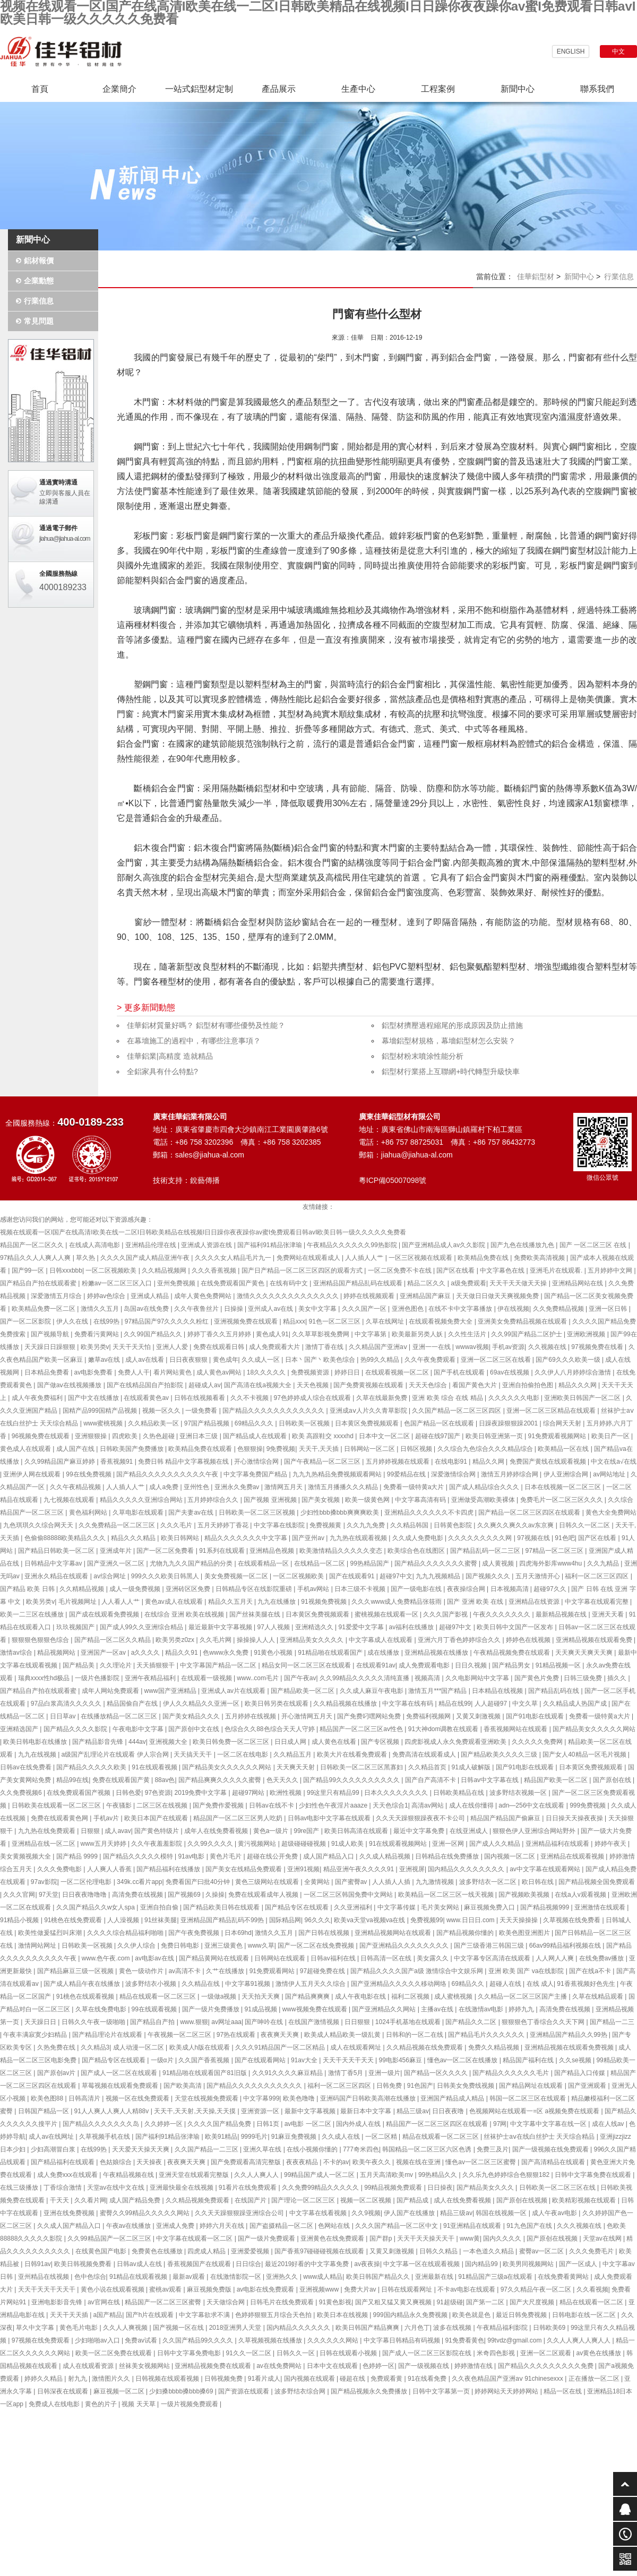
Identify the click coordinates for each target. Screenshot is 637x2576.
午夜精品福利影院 (503, 2327)
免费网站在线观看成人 (309, 1257)
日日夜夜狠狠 (189, 1359)
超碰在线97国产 (438, 1436)
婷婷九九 (522, 2009)
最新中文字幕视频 (311, 2111)
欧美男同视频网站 (529, 2264)
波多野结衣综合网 (300, 2391)
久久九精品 (604, 1563)
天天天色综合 (429, 1385)
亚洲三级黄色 (224, 1945)
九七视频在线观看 (70, 1499)
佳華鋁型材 (535, 276)
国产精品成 (413, 2200)
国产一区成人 (579, 2264)
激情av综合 (17, 1652)
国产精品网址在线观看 (531, 2085)
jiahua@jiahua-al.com (64, 538)
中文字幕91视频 (248, 1983)
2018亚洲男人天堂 (236, 2327)
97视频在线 (534, 1538)
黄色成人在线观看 (26, 1449)
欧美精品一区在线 (564, 1449)
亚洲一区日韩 (609, 1308)
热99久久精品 (380, 1359)
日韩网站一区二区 (370, 1449)
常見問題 (39, 321)
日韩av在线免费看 (26, 1767)
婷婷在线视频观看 (369, 1296)
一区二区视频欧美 (111, 1270)
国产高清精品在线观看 (554, 2162)
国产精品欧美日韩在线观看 (222, 1907)
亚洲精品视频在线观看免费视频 (569, 2047)
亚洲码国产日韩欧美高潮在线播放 (368, 2098)
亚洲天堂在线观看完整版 (194, 2175)
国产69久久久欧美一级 (569, 1359)
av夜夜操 (367, 2264)
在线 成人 (540, 1983)
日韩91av (37, 2264)
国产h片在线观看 (151, 2315)
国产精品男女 (512, 1665)
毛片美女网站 (441, 1907)
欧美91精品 (221, 2136)
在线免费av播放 (602, 1958)
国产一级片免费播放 (211, 2009)
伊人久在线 (73, 1321)
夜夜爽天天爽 (280, 2034)
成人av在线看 (145, 1359)
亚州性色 (197, 1487)
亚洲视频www (319, 2289)
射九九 (78, 2378)
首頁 (39, 88)
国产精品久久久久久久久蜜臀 (436, 1563)
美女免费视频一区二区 (237, 1576)
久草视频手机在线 (105, 2136)
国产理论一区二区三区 (304, 2200)
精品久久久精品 (134, 1538)
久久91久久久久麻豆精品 (288, 2073)
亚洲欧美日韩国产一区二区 (583, 1398)
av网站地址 (610, 1474)
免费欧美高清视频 (540, 1257)
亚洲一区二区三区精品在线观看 (551, 1410)
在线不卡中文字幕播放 (461, 1308)
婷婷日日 (347, 1372)
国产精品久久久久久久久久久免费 (546, 2366)
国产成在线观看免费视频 (105, 1614)
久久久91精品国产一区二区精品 (281, 2047)
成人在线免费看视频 (463, 2200)
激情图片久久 (112, 2378)
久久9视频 (366, 2213)
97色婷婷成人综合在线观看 (312, 1398)
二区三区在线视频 (162, 1805)
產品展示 (279, 88)
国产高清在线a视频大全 (258, 1385)
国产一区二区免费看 (165, 1550)
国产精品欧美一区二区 (303, 1691)
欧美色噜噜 (299, 2098)
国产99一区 (29, 1270)
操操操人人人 (257, 1640)
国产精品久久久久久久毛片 (511, 2073)
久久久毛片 (177, 1525)
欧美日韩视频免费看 (83, 2264)
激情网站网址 (38, 1945)
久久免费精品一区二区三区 (118, 1525)
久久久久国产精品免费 (220, 2124)
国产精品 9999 (77, 1856)
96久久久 (317, 1920)
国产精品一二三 (612, 2022)
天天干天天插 (70, 2315)
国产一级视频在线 (424, 2366)
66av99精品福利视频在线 (566, 1945)
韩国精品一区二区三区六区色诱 (427, 2149)
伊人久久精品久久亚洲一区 (202, 1703)
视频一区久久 (162, 1410)
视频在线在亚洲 (419, 2162)
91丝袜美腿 (160, 1920)
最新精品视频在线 (562, 1614)
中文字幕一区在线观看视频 (422, 2264)
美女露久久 (433, 1958)
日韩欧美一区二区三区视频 (258, 1512)
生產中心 (358, 88)
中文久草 (525, 1703)
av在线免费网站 (279, 2366)
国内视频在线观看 (310, 2378)
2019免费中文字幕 (202, 1792)
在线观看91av (375, 1665)
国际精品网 (285, 1920)
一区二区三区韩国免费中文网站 (349, 1894)
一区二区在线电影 (243, 1754)
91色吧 (564, 1538)
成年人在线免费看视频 (216, 1831)
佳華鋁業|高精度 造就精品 (170, 1056)
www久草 (261, 1945)
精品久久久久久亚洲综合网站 (142, 1499)
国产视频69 (185, 1894)
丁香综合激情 (63, 2187)
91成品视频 (262, 2009)
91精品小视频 (20, 1920)
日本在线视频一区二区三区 (563, 1487)
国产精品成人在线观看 (255, 1436)
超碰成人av (204, 1385)
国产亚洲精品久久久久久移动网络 (399, 1983)
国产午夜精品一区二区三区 (323, 1461)
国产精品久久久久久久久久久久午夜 (168, 1474)
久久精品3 (95, 2047)
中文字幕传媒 (397, 1907)
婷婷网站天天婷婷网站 (507, 2391)
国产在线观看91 (352, 1576)
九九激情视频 (435, 1882)
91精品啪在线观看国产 (331, 1652)
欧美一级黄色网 (368, 1499)
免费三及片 (493, 2149)
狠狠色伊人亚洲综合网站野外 (535, 1831)
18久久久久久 (267, 1372)
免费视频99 (426, 1920)
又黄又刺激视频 (479, 1716)
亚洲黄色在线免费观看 (333, 2238)
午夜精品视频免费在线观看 (513, 1652)
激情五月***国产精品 (438, 1691)
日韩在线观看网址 (407, 2289)
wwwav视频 (472, 1347)
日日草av (64, 1716)
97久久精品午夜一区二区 (537, 2289)
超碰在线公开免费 (273, 1856)
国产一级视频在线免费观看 (551, 2149)
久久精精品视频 (82, 1589)
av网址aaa (226, 2022)
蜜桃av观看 (166, 2289)
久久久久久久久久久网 (480, 1538)
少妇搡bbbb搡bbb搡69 (181, 2391)
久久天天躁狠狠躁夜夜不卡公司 (421, 1818)
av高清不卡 (185, 1971)
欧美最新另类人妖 (418, 1334)
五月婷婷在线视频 (251, 1716)
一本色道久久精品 (489, 2251)
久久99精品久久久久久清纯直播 (365, 1678)
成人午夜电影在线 (361, 1996)
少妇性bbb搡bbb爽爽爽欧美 (340, 1512)
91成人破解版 (472, 1767)
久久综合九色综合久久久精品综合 (486, 1449)
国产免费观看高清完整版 (246, 2162)
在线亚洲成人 (469, 1831)
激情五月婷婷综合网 (510, 1474)
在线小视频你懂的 (313, 2149)
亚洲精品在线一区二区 (44, 1843)
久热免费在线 (57, 2047)
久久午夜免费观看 (430, 1359)
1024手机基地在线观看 (408, 2022)
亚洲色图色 (408, 1308)
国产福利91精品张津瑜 (270, 1245)
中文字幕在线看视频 (318, 2213)
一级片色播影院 (98, 1678)
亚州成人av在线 (271, 1308)
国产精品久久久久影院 (76, 1729)
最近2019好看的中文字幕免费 (308, 2264)
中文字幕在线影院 (280, 1525)
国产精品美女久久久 (486, 2187)
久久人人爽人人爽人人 (579, 2340)
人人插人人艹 (365, 1257)
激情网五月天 (284, 1487)
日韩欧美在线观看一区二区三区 (57, 1805)
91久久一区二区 (249, 2353)
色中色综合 (90, 2276)
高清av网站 (428, 1805)
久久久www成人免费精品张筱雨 (397, 1601)
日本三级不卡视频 (360, 1589)
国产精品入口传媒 (580, 2073)
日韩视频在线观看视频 (168, 2378)
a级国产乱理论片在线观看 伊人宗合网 (116, 1754)
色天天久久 (283, 1780)
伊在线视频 (513, 1308)
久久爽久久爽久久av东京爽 (516, 1525)
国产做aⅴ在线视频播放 (70, 1385)
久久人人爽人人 (257, 2175)
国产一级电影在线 (417, 1589)
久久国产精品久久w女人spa (96, 1907)
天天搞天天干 (193, 1754)
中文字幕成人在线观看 (381, 1640)
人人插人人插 (392, 1882)
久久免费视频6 (22, 1792)
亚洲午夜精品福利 (151, 1678)
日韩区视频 (417, 1449)
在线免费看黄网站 (564, 2276)
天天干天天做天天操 (518, 1283)
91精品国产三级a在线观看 (496, 2276)
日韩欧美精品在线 (459, 1792)
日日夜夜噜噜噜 (85, 1894)
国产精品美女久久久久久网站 (594, 1729)
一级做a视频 (219, 1996)
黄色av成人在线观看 (174, 1601)
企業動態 (39, 280)
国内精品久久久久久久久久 (467, 1869)
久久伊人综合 (137, 1945)
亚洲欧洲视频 (587, 1334)
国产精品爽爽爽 (308, 1996)
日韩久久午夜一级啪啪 (94, 2022)
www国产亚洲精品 (171, 1691)
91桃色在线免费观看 (74, 1920)
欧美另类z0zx (176, 1640)
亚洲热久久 (282, 2276)
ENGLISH (571, 51)
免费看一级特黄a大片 (414, 1487)
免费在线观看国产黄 (121, 1780)
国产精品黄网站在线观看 (215, 1958)
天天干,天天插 (320, 1449)
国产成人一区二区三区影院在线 (427, 2353)
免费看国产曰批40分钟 (199, 1882)
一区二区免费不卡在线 (400, 1270)
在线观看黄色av (147, 1398)
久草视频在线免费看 (572, 1920)
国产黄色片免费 (537, 1678)
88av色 (164, 1780)
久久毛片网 (216, 1640)
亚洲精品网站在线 (578, 1283)
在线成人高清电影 (95, 1245)
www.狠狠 (194, 2022)
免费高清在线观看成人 (425, 1754)
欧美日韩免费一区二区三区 (232, 1741)
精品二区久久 (427, 1283)
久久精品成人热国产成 (575, 1703)
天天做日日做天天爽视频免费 (498, 1296)
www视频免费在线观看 (315, 2009)
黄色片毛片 (226, 1856)
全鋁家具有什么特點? (162, 1071)
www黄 (470, 2238)
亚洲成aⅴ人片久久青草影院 (369, 1410)
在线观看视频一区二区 (398, 1372)
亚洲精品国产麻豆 (426, 1296)
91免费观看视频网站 (558, 1436)
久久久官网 (19, 1894)
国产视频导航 (51, 1334)
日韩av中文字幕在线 (490, 1780)
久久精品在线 (201, 1983)
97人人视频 (274, 1627)
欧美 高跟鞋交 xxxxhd (323, 1436)
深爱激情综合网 (454, 1474)
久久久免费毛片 (592, 2251)
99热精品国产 (370, 1563)
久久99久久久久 (211, 1843)
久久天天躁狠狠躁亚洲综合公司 (240, 2213)
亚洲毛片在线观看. (557, 1270)
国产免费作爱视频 (219, 1805)
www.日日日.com (471, 1920)
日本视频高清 (510, 1589)
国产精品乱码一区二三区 (486, 1550)
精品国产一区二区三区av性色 (362, 1729)
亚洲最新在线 (435, 2276)
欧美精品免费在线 (484, 1257)
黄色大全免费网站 (611, 1512)
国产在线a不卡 (591, 1971)
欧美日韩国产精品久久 (378, 2276)
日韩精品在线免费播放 (447, 1856)
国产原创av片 (57, 2073)
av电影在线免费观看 (266, 2289)
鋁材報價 (39, 260)
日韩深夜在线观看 (63, 2391)
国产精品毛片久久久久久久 (487, 2034)
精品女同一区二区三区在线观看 (307, 1665)
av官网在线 (105, 2302)
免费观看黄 (387, 2378)
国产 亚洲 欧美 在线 (476, 1601)
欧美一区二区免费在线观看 (114, 2353)
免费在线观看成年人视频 (264, 1894)
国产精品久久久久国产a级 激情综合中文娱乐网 (417, 1971)
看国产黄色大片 (475, 1385)
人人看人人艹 (121, 1601)
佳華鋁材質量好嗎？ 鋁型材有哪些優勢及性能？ (206, 1025)
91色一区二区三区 (335, 1321)
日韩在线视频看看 (200, 1398)
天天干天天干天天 (349, 2060)
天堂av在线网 (603, 2238)
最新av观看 (189, 2276)
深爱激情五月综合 (57, 1296)
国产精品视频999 (545, 1907)
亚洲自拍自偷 (160, 1907)
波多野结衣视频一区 (518, 1792)
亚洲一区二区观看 (546, 2353)
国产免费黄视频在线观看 (369, 1385)
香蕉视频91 (117, 1461)
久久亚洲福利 (354, 1907)
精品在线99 (454, 1703)
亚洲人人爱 (173, 1347)
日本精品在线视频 (498, 1691)
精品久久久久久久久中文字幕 (246, 1538)
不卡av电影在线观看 (467, 2289)
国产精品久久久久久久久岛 (102, 2124)
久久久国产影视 (446, 1614)
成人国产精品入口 (329, 1856)
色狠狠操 (250, 1449)
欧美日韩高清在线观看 (357, 1831)
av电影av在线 (155, 1958)
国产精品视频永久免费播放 (370, 2391)
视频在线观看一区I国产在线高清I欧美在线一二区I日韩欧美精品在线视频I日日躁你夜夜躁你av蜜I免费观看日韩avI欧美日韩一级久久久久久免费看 (203, 1232)
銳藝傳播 (205, 1180)
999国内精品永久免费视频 (411, 2315)
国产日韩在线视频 (324, 1933)
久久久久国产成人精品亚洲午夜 (145, 1257)
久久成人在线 (341, 2136)
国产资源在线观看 (244, 2391)
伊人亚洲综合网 (567, 1474)
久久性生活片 (468, 1334)
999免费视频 (588, 1805)
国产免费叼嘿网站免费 (369, 1716)
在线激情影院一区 (236, 2276)
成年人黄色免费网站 (203, 1296)
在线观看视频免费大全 (441, 1321)
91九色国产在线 (530, 2225)
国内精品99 (482, 2264)
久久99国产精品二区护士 (527, 1334)
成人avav (118, 1831)
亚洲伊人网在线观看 (32, 1474)
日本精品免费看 (47, 1372)
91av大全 (305, 2060)
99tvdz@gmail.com (515, 2340)
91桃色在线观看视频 (86, 1996)
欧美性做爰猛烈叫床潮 (50, 1933)
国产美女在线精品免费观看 (244, 1869)
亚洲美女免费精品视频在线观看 (523, 1321)
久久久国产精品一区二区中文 (397, 2225)
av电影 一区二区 (309, 2124)
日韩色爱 (128, 1792)
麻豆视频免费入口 (490, 1907)
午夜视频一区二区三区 (180, 2034)
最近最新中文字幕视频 (221, 1627)
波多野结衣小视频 (151, 1983)
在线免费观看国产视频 (79, 1792)
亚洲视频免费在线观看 (246, 1321)
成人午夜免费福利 (38, 1398)
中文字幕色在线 (503, 1270)
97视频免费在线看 (598, 1347)
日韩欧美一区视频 (305, 1423)
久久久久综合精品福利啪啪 (126, 1933)
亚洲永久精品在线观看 (57, 1576)
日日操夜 (440, 2187)
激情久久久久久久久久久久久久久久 (288, 1296)
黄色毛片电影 (79, 2327)
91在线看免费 (428, 2378)
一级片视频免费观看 (190, 2404)
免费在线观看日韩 (219, 1347)
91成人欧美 (348, 1843)
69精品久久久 (255, 1423)
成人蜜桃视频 (454, 1996)
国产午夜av (300, 1678)
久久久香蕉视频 (215, 1270)
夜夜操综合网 (467, 1589)
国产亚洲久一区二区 (116, 1563)
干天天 (60, 2200)
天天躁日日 (41, 2022)
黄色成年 (225, 1359)
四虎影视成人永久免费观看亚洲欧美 (456, 1741)
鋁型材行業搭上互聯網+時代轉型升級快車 (451, 1071)
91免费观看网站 (273, 1971)
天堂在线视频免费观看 (207, 2098)
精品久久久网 (578, 1385)
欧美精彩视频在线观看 (584, 2200)
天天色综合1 (390, 1805)
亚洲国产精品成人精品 (453, 2098)
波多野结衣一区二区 (488, 1882)
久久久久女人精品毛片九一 (234, 1257)
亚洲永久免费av (237, 1487)
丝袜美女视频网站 (145, 2366)
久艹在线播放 (226, 1971)
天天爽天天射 (296, 1767)
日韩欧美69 (550, 2327)
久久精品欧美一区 (154, 1423)
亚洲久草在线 (263, 2149)
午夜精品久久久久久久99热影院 (353, 1245)
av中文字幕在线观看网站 (546, 1869)
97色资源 (158, 1792)
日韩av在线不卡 (272, 1805)
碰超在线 (353, 2378)
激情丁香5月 (346, 2073)
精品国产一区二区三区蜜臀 (164, 2302)
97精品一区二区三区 (556, 1550)
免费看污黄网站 (97, 1334)
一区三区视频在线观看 (421, 1257)
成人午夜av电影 (555, 2213)
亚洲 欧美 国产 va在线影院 (527, 1971)
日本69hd (238, 1933)
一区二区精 (382, 2136)
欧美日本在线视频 (343, 2315)
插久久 (617, 1678)
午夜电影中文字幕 (139, 1729)
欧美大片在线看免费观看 (353, 1754)
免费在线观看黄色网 (60, 1818)
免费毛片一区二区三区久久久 (562, 1499)
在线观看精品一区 (264, 1563)
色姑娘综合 (116, 2162)
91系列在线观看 (222, 1550)
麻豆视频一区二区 (119, 2391)
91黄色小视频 (274, 1652)
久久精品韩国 (410, 1525)
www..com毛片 (258, 1678)
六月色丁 (417, 2327)
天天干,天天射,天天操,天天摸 (195, 2111)
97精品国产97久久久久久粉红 (168, 1321)
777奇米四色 (361, 2149)
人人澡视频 (124, 1920)
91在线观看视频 (155, 1767)
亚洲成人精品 (150, 1296)
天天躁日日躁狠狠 (50, 1347)
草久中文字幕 (36, 2327)
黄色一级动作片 (142, 1971)
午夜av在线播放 (129, 2225)
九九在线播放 (277, 1601)
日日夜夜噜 (449, 2111)
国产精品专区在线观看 (297, 1907)
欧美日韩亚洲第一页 (495, 1436)
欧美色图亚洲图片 (525, 1933)
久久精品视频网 (165, 1270)
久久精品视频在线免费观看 (425, 2047)
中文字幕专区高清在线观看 (493, 1958)
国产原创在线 (613, 1780)
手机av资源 (508, 1347)
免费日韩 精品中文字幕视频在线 (184, 1461)
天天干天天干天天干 (47, 2289)
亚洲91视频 (303, 1869)
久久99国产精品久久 (154, 1334)
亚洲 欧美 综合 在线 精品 (448, 1398)
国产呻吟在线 (265, 2022)
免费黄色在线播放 (158, 2251)
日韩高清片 (85, 2098)
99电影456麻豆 (401, 2060)
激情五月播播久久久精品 (344, 1487)
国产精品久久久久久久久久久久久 (255, 2085)
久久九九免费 (366, 1525)
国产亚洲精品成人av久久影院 (444, 1245)
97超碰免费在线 (323, 1971)
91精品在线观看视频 (139, 2276)
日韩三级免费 (584, 1678)
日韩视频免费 (224, 2378)
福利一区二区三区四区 (597, 1576)
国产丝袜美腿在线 (255, 1614)
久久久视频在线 (580, 2225)
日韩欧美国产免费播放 (132, 1449)
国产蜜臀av (352, 1882)
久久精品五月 (293, 1754)
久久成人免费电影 (418, 1538)
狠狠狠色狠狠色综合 (41, 1640)
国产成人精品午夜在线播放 (83, 1983)
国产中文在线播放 (94, 1398)
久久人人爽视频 (126, 2327)
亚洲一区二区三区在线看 (496, 1359)
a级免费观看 (468, 1283)
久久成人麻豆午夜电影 (372, 1691)
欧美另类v (95, 1347)
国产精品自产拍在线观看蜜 (39, 1283)
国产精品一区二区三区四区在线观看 (530, 1512)
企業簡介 (119, 88)
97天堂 (48, 1894)
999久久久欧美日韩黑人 (166, 1576)
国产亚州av (309, 1538)
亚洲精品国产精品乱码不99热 (223, 1920)
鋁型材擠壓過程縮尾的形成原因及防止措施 (452, 1025)
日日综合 (248, 2264)
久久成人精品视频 (385, 1856)
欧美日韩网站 (181, 1538)
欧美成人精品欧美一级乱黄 (343, 2034)
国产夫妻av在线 (191, 1512)
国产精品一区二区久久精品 (113, 1640)
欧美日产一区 (611, 1436)
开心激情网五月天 (307, 1716)
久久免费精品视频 (559, 1308)
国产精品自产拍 (153, 2022)
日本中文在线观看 (333, 2366)
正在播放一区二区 (595, 2378)
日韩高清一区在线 (386, 1958)
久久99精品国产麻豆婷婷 (60, 1461)
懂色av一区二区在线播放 (463, 2060)
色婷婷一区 (378, 2366)
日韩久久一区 (296, 2353)
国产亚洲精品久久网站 (384, 2009)
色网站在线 (334, 2225)
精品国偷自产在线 (133, 1703)
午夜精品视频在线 (129, 2175)
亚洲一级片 (384, 2073)
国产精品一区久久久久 (436, 2073)
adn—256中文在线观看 (532, 1805)
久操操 (215, 1894)
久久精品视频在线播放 (345, 1703)
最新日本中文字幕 (366, 2111)
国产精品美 (79, 1665)
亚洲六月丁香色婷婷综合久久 (460, 1640)
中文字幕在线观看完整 (597, 1601)
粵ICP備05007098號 (393, 1180)
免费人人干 (134, 1372)
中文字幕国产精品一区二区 (219, 1665)
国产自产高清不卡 (431, 1780)
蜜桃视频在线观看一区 (387, 1614)
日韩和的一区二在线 (415, 2034)
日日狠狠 (358, 2022)
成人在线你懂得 (472, 1805)
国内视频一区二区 (510, 1856)
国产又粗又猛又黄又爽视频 (394, 2302)
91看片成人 (264, 2378)
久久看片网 (90, 2200)
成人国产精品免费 (135, 2200)
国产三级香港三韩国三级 (490, 1945)
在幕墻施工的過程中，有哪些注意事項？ (194, 1040)
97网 (499, 2124)
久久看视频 (592, 2289)
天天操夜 (149, 2162)
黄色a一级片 (271, 1831)
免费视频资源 (311, 1372)
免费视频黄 (326, 1525)
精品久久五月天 (231, 1601)
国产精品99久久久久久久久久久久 (352, 1780)
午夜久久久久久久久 (502, 1614)
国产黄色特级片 (157, 1831)
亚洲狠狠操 (91, 1436)
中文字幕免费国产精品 (256, 1474)
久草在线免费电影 (101, 2009)
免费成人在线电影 (55, 2404)
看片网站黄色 (173, 1372)
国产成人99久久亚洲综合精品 (142, 1627)
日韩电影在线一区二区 (584, 2315)
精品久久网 (489, 1461)
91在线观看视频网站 (399, 1843)
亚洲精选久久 (315, 1627)
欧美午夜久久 (372, 2162)
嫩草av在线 (105, 1359)
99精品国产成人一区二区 (320, 2175)
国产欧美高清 (183, 2085)
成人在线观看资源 (89, 2366)
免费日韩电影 (181, 1945)
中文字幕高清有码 (421, 1499)
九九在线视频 (38, 1754)
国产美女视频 (321, 1499)
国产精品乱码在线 (554, 1691)
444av (137, 1741)
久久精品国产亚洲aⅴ (379, 1347)
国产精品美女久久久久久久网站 (227, 1767)
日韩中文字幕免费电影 (189, 2353)
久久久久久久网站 (333, 2340)
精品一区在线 (563, 2391)
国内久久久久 (503, 2238)
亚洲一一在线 (432, 1347)
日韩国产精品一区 (44, 2111)
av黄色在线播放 (599, 2353)
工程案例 (438, 88)
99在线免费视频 (89, 1474)
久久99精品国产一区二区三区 (110, 2238)
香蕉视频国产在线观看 (200, 2264)
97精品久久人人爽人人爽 (36, 1257)
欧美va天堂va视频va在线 (370, 1920)
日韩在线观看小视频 (349, 2353)
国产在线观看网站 (261, 2060)
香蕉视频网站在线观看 (516, 1729)
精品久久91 (182, 1652)
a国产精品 (108, 2315)
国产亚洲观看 (588, 2085)
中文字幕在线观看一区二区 (195, 2238)
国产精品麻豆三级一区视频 (76, 1971)
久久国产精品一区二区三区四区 (457, 1410)
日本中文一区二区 (385, 1436)
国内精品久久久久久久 (299, 2327)
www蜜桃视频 (103, 1423)
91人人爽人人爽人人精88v (112, 2111)
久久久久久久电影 (514, 1398)
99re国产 (307, 1831)
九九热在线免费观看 (47, 1831)
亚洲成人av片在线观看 (234, 1691)
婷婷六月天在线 (223, 2225)
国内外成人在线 (359, 2124)
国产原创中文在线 (194, 1729)
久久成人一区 (261, 1359)
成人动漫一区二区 (139, 2047)
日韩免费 (389, 2085)
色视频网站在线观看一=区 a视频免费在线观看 (535, 2111)
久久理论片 (116, 1665)
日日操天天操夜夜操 (575, 1818)
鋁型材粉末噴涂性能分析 (422, 1056)
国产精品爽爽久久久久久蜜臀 (220, 1780)
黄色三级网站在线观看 (267, 1882)
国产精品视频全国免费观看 (596, 1882)
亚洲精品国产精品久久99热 (569, 2034)
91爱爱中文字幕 (361, 1627)
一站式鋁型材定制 (199, 88)
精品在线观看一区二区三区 (158, 1996)
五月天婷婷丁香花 (223, 1525)
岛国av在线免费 (147, 1308)
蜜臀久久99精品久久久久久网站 (146, 2213)
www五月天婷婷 (104, 1843)
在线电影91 (452, 1461)
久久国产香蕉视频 (204, 2060)
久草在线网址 (386, 1321)
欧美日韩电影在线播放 (35, 1741)
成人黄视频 (498, 1563)
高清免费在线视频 (138, 1894)
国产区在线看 (456, 1270)
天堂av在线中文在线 (117, 2187)
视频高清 (428, 1678)
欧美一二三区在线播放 (32, 1614)
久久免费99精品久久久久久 (321, 2187)
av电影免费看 (94, 1372)
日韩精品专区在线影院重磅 (255, 1589)
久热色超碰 (159, 1436)
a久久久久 (146, 1652)
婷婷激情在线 (474, 2366)
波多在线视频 (453, 2327)
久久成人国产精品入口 (69, 2225)
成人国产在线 (76, 1449)
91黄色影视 (335, 2302)
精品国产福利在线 (529, 2060)
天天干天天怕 (132, 1347)
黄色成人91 (272, 1334)
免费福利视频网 (429, 1716)
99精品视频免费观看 (394, 2187)
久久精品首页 (428, 1767)
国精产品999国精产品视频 (101, 1410)
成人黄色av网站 (219, 1372)
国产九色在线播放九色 (523, 1245)
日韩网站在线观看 (280, 1958)
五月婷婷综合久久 (213, 1499)
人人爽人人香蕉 (110, 1869)
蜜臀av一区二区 (542, 2251)
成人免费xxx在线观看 (68, 2175)
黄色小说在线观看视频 (113, 2289)
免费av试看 (142, 2340)
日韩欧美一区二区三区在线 (558, 2187)
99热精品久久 (438, 2175)
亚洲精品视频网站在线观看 (394, 1933)
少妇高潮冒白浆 (54, 2149)
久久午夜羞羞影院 (157, 1843)
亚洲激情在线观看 (600, 1907)
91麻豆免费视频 (294, 2136)
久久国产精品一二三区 (207, 2149)
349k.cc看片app (139, 1882)
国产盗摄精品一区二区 (282, 2225)
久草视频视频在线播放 (271, 2340)
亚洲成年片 (116, 1550)
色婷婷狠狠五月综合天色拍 (274, 2315)
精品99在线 (72, 1780)
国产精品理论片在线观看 (108, 2034)
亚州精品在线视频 (44, 2276)
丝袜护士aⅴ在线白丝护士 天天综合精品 (540, 2136)
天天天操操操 (519, 1920)
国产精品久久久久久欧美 (92, 1767)
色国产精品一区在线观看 (440, 1423)
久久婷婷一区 (164, 2124)
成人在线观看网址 (356, 2047)
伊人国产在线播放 (410, 2213)
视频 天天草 (139, 2404)
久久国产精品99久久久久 (198, 2340)
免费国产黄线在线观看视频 (549, 1461)
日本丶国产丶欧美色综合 (321, 1359)
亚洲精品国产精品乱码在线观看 (358, 1283)
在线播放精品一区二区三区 (120, 1716)
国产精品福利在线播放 (169, 1869)
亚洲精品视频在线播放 (437, 1652)
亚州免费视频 (177, 1283)
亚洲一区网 (449, 1843)
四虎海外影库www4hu (551, 1563)
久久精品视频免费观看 (198, 2200)
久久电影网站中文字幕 (478, 1678)
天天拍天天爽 (261, 1996)
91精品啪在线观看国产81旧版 (205, 2073)
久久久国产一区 (365, 1308)
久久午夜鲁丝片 (197, 1308)
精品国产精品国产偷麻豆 (506, 1818)
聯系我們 (597, 88)
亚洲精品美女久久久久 (312, 1640)
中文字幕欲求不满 (205, 2315)
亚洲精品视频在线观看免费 (595, 1640)
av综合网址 (110, 1576)
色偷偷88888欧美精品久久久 (66, 1538)
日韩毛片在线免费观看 (282, 2302)
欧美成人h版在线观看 (200, 2047)
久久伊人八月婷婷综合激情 (574, 1372)
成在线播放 (384, 1652)
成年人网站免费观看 (111, 1691)
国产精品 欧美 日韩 (28, 1589)
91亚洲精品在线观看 (473, 2225)
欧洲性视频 (286, 1792)
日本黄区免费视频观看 (367, 1423)
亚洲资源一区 (261, 2111)
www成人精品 (322, 2276)
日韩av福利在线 (334, 1958)
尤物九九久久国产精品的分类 (192, 1563)
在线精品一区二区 (320, 1563)
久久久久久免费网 (538, 1741)
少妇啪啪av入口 (98, 2340)
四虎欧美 (125, 1436)
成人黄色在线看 (335, 1741)
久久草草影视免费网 (321, 1334)
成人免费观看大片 (275, 1347)
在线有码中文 (289, 1283)
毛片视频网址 (78, 1601)
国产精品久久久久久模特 (139, 1856)
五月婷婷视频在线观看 (398, 1461)
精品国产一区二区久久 (32, 1245)
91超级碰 (449, 2302)
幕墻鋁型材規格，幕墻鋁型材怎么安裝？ (448, 1040)
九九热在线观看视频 (359, 1538)
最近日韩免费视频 (522, 2315)
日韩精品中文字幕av (54, 1563)
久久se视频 (576, 2060)
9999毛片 (254, 2136)
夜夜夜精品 (303, 2162)
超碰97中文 (396, 1576)
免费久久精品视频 (494, 2047)
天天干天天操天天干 (426, 2238)
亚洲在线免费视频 (70, 2213)
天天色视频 (313, 1385)
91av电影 (192, 1856)
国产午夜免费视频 (194, 1933)
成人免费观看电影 (425, 1665)
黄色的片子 (101, 2404)
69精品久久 (469, 1983)
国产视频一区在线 (179, 2327)
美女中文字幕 (318, 1308)
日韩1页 (268, 2124)
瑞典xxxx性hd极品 (45, 1678)
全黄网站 (317, 1882)
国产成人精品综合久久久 (485, 1487)
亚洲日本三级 (199, 1436)
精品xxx (294, 1321)
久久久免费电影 (60, 1869)
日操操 (234, 1308)
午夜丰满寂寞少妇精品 (35, 2034)
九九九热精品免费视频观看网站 (337, 1474)
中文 (618, 51)
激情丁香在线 (325, 1347)
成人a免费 (164, 1487)
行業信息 (39, 301)
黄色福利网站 (89, 1512)
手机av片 (107, 1818)
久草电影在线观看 (139, 1512)
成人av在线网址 (52, 2136)
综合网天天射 (563, 1423)
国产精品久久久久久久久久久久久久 (274, 1410)
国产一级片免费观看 (267, 2238)
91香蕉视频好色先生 (587, 1983)
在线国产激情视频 (314, 2022)
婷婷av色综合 (107, 1296)
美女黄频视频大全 (26, 1856)
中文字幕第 (371, 1334)
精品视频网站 (57, 1652)
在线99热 (107, 1321)
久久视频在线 (548, 1347)
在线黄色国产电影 (101, 2251)
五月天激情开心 (538, 1576)
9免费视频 (281, 1449)
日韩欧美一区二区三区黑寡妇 (362, 1767)
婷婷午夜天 (611, 1843)
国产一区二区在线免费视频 (317, 1945)
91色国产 (420, 2085)
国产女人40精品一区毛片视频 (585, 1754)
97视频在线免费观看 (42, 2340)
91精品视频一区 (559, 1665)
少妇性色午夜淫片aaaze (334, 1805)
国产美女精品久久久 (191, 1716)
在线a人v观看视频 (581, 1894)
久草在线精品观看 (598, 1996)
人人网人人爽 (555, 1958)
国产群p (381, 2238)
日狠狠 (91, 1831)
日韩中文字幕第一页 (441, 2391)
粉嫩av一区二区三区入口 (118, 1283)
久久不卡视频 (250, 1398)
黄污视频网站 (258, 1843)
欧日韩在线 (538, 1882)
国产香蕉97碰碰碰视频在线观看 (320, 2251)
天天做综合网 (226, 2302)
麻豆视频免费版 (210, 2289)
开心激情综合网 (257, 1461)
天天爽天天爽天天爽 (584, 1652)
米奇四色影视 (497, 2353)
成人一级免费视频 (135, 1589)
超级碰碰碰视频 (304, 1843)
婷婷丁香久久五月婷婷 (220, 1334)
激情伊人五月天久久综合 (311, 1983)
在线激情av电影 (482, 2009)
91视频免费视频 (324, 1601)
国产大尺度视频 (533, 2302)
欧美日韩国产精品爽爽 (368, 2327)
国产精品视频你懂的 (465, 1933)
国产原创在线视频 (522, 2200)
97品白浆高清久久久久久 (67, 1703)
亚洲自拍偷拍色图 (528, 1385)
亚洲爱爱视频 (251, 2251)
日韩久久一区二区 (585, 1525)
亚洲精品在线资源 (535, 1601)
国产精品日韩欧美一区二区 (57, 1550)
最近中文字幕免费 (419, 1831)
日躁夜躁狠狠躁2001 (509, 1423)
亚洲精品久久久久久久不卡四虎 (429, 1512)
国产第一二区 (486, 2302)
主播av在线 (438, 2009)
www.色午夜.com (107, 1958)
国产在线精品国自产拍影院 (146, 1385)
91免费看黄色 (464, 2340)
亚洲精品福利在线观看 (558, 1843)
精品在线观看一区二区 (592, 2302)
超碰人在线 (506, 1983)
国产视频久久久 (489, 1576)
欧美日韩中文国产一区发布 (516, 1627)
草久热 (86, 1257)
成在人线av (609, 2124)
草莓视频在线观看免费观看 (121, 2085)
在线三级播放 (20, 2187)
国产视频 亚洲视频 (271, 1499)
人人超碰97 (492, 1703)
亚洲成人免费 (176, 2225)
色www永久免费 (226, 1652)
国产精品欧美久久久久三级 (500, 1754)
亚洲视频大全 (169, 1741)
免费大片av (361, 2289)
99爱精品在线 (407, 1474)
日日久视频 (471, 1665)
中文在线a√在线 (613, 1461)
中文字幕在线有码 (408, 1703)
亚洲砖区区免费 (189, 1589)
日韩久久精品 (439, 2251)
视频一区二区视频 (366, 2200)
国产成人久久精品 (495, 1843)
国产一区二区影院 (26, 1321)
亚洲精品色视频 (272, 1550)
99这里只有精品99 (334, 1792)
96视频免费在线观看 (42, 1436)
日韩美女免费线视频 (466, 2085)
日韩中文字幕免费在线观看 (594, 2175)
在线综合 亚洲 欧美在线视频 (185, 1614)
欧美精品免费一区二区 (44, 1308)
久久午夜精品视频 (76, 1487)
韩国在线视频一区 (502, 2213)
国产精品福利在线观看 (63, 2162)
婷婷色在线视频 (529, 1640)
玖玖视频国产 (76, 1627)
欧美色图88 (48, 2098)
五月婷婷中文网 (611, 1270)
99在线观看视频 (155, 2009)
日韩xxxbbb (65, 1270)
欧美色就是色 (472, 2315)
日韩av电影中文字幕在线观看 (330, 1818)
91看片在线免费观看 (249, 2187)
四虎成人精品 (207, 2251)
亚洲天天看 (608, 1614)
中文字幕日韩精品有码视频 (403, 2340)
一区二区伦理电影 (87, 1882)
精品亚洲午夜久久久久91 (359, 1869)
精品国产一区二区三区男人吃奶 (238, 1818)
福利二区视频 (411, 1996)
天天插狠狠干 (156, 1665)
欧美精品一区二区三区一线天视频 (446, 1894)
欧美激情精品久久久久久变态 (341, 1550)
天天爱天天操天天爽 (141, 2149)
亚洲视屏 (412, 1869)
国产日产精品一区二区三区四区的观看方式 (303, 1270)
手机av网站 (314, 1589)
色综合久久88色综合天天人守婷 (270, 1729)
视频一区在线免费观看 (138, 2098)
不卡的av (336, 2162)
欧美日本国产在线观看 (157, 1818)
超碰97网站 (249, 1792)
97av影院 (44, 1882)
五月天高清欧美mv (387, 2175)
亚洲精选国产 (20, 1729)
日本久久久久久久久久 (396, 1792)
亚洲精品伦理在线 (151, 1245)
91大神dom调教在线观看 (444, 1729)
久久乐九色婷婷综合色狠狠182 (506, 2175)
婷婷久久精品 (44, 2378)
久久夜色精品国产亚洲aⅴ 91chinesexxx (508, 2378)
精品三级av (413, 2111)
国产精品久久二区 (471, 2022)
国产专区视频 (381, 1741)
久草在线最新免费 (382, 1398)
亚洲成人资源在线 (207, 1245)
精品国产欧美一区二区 (556, 1780)
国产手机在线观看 (460, 1372)
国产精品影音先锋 (98, 1741)
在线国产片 (251, 2200)
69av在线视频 (510, 1372)
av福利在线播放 (412, 1627)
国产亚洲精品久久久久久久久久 (404, 1945)
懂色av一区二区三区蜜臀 (481, 2162)
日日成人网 (291, 1741)
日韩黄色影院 (454, 1525)
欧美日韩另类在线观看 (277, 1703)
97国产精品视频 (207, 1423)
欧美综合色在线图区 (417, 1550)
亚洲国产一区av (104, 1652)
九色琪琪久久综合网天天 (39, 1525)
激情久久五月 (100, 1308)
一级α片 (163, 2060)
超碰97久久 (550, 1589)
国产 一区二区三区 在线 (594, 1245)
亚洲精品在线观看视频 (573, 1856)
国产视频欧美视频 (524, 1894)
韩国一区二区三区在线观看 (528, 2098)
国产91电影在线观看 (536, 1716)
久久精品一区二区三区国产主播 (523, 1996)
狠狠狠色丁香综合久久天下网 (544, 2022)
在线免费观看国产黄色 (233, 1283)
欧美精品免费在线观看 (201, 1449)
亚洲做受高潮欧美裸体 (484, 1499)
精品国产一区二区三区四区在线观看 (437, 2124)
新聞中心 (518, 88)
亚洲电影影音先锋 (57, 2302)
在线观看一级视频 (207, 1678)
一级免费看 (202, 1410)
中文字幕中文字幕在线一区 (549, 2124)
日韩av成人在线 (140, 2264)
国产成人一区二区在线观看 (120, 2073)
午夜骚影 (119, 1805)
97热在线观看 (237, 2034)
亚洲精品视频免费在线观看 (214, 2366)
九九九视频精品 (439, 1576)
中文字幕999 (261, 2098)
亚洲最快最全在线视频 (182, 2187)
